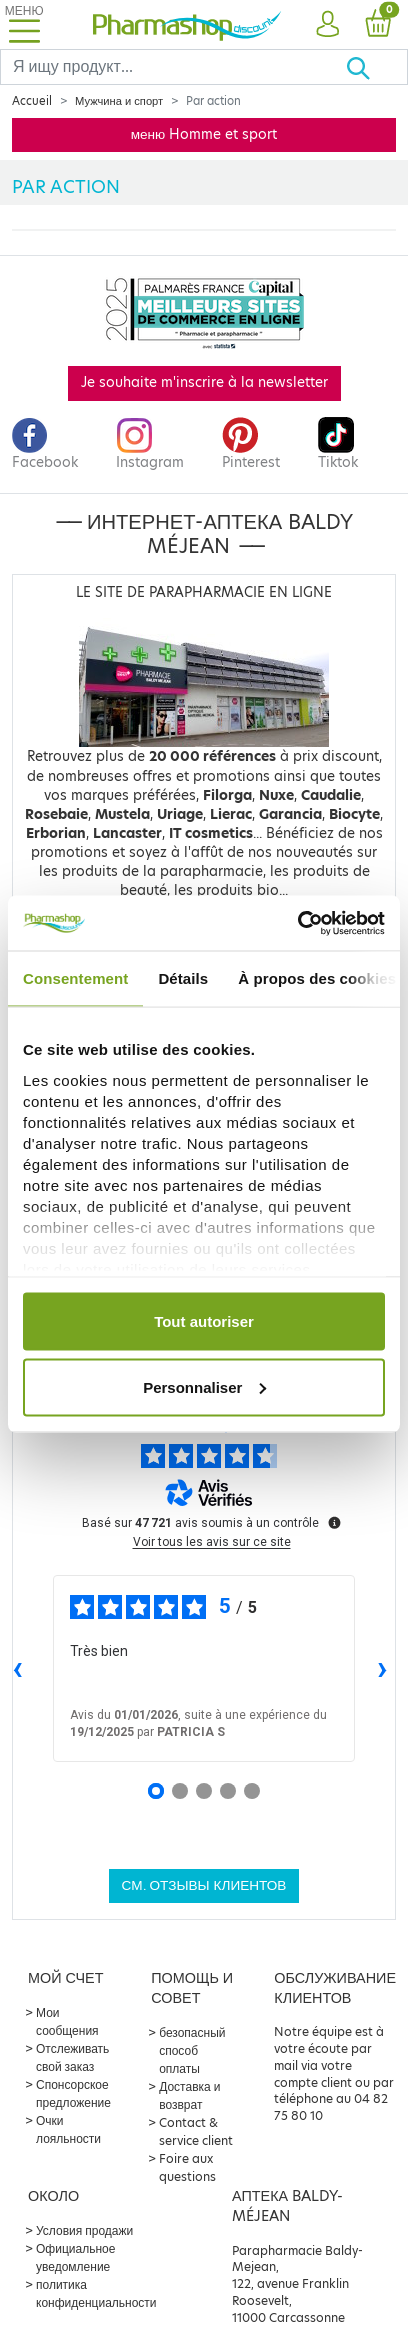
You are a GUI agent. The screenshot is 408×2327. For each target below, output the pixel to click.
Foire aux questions (187, 2167)
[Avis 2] (180, 1791)
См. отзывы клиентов (204, 1885)
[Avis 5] (252, 1791)
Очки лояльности (68, 2129)
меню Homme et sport (204, 134)
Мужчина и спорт (119, 101)
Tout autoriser (204, 1321)
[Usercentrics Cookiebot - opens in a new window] (297, 923)
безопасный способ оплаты (192, 2050)
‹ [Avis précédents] (17, 1667)
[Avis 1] (156, 1791)
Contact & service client (196, 2131)
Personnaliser (204, 1386)
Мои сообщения (67, 2021)
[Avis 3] (204, 1791)
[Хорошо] (376, 67)
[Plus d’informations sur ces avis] (333, 1521)
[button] (327, 25)
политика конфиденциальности (96, 2293)
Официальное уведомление (75, 2257)
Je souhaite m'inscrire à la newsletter (204, 382)
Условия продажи (84, 2230)
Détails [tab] (183, 978)
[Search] (173, 67)
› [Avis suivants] (382, 1667)
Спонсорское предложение (73, 2093)
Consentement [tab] (75, 978)
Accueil (32, 101)
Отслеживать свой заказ (72, 2057)
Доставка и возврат (189, 2095)
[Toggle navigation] (24, 24)
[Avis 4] (228, 1791)
